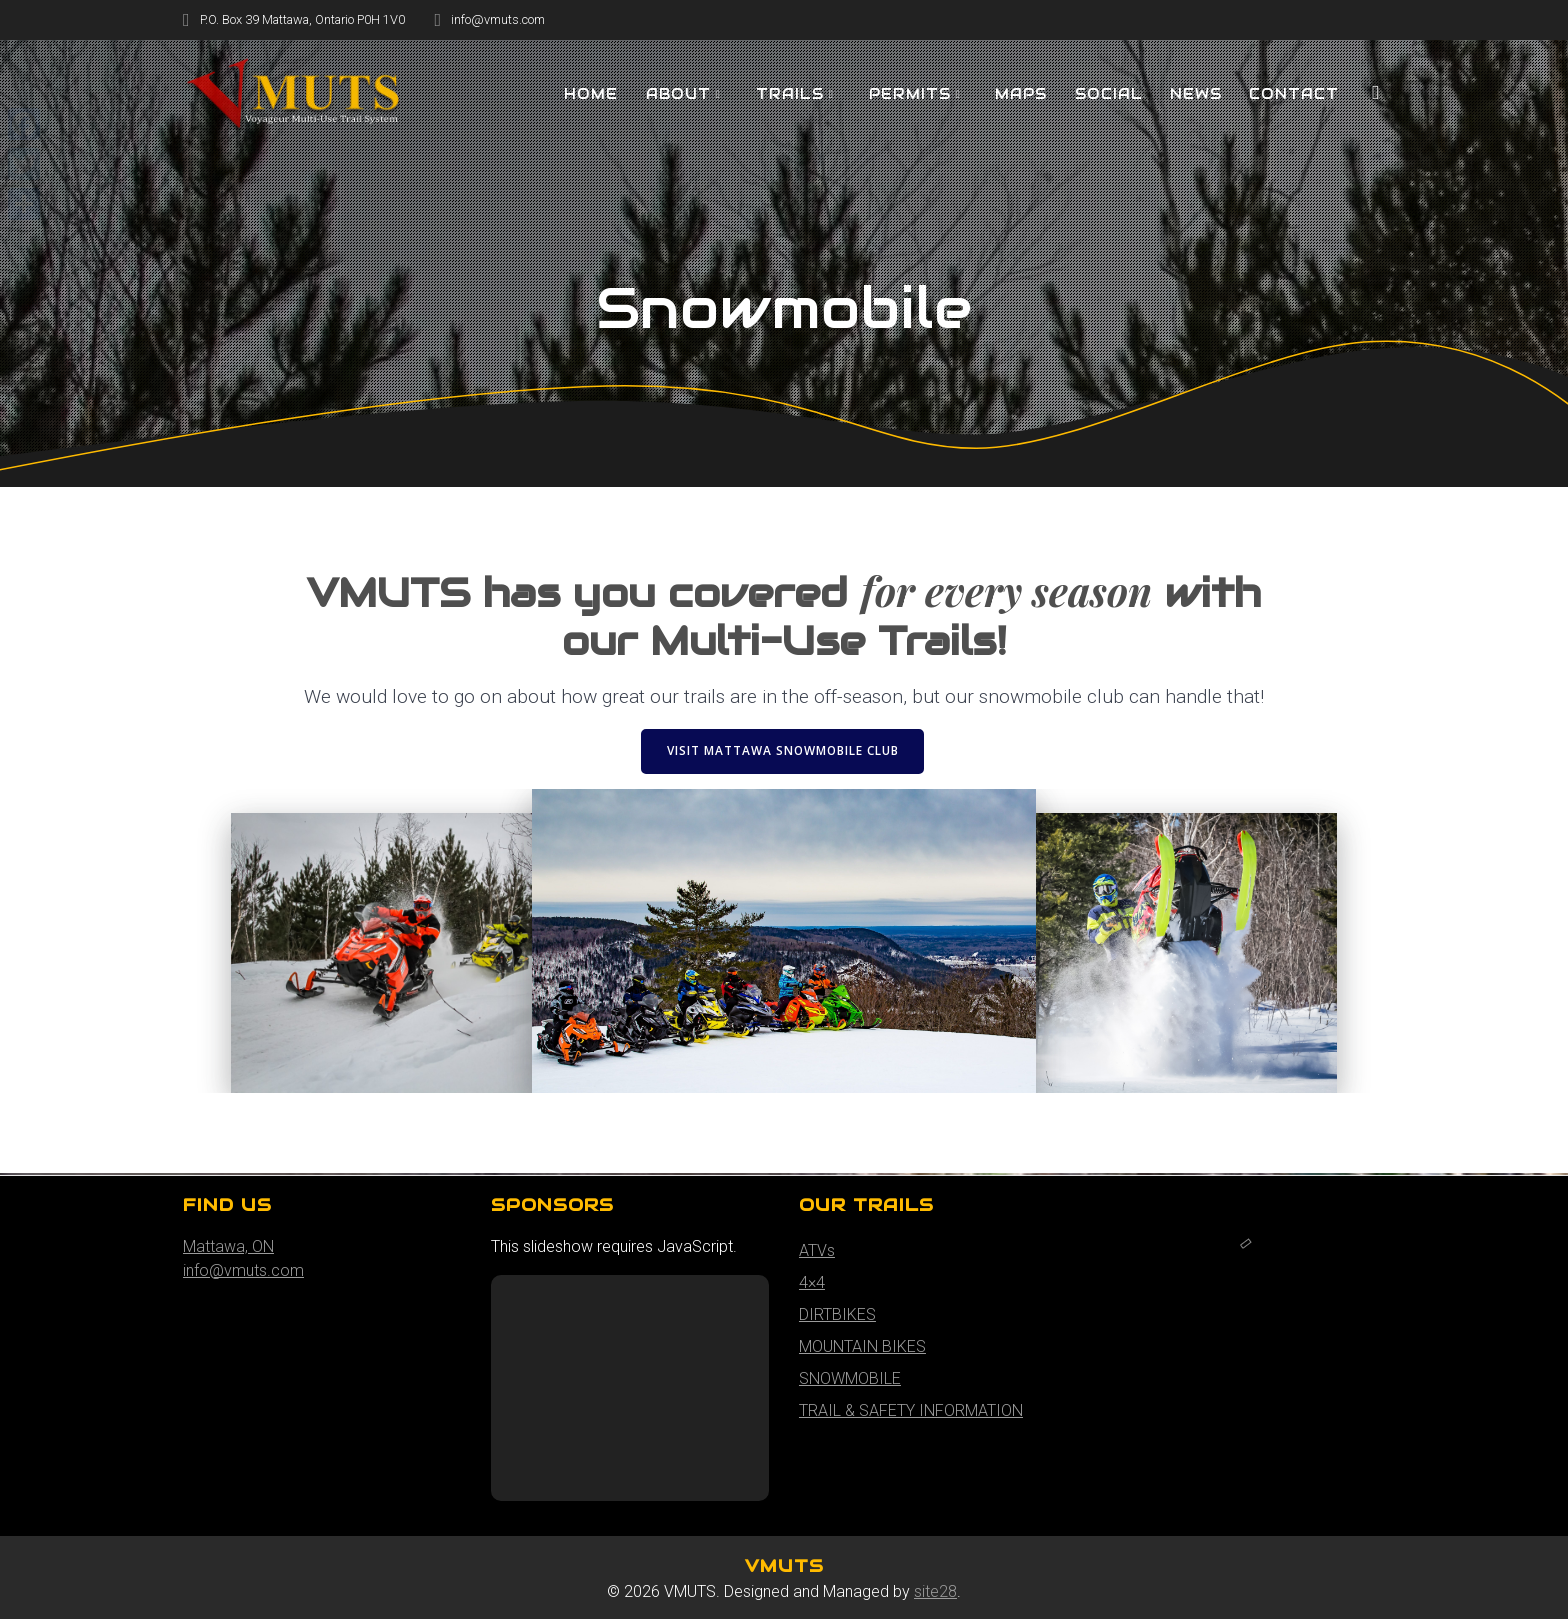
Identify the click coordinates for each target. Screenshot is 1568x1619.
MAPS (1021, 94)
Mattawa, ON (228, 1246)
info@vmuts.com (243, 1270)
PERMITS (910, 94)
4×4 (812, 1282)
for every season (1006, 590)
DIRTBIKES (837, 1314)
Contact (1294, 94)
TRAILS (790, 94)
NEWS (1196, 94)
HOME (591, 94)
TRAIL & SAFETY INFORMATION (911, 1410)
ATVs (817, 1250)
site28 (935, 1591)
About (678, 94)
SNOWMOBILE (850, 1378)
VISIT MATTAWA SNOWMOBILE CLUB (783, 750)
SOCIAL (1109, 94)
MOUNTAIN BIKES (862, 1346)
